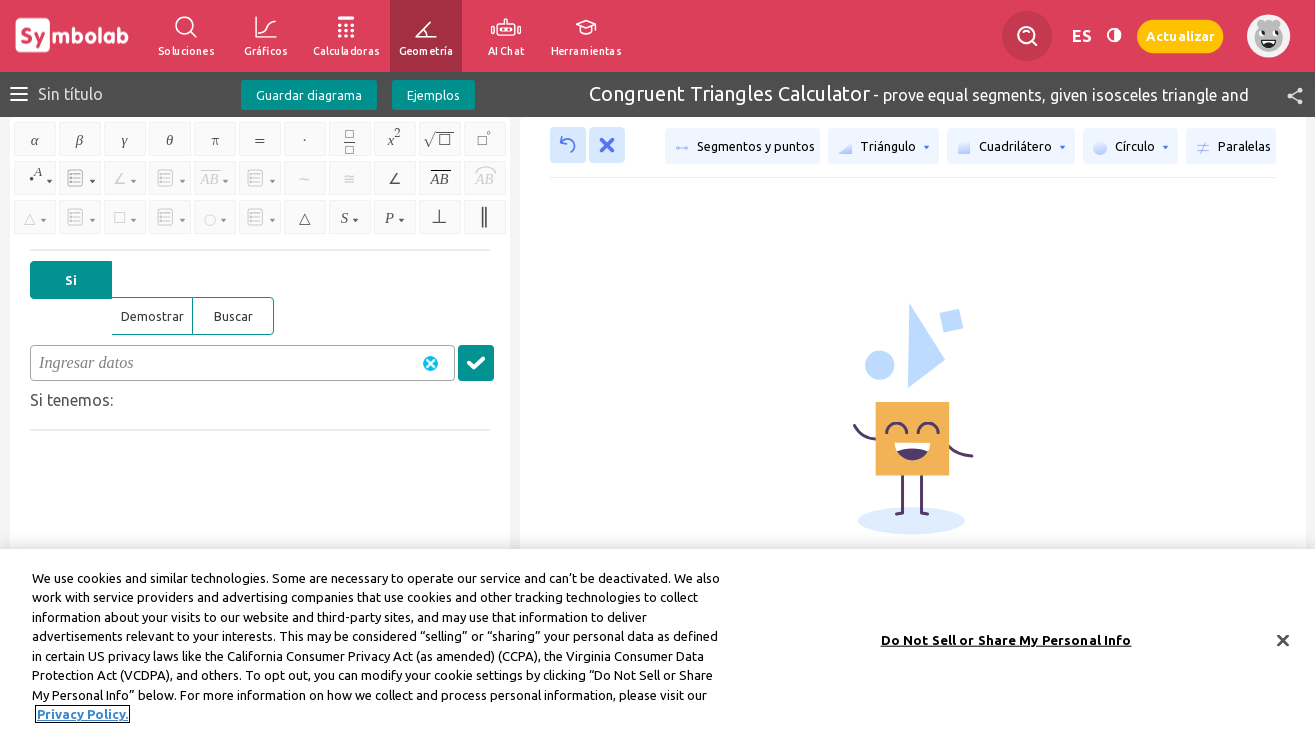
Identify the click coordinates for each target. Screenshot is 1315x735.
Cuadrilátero (1011, 147)
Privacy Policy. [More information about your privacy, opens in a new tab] (82, 718)
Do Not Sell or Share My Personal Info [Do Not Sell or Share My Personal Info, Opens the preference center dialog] (1006, 643)
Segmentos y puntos (745, 147)
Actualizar (1180, 35)
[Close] (1283, 644)
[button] (1286, 94)
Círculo (1130, 147)
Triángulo (883, 147)
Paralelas (1233, 147)
